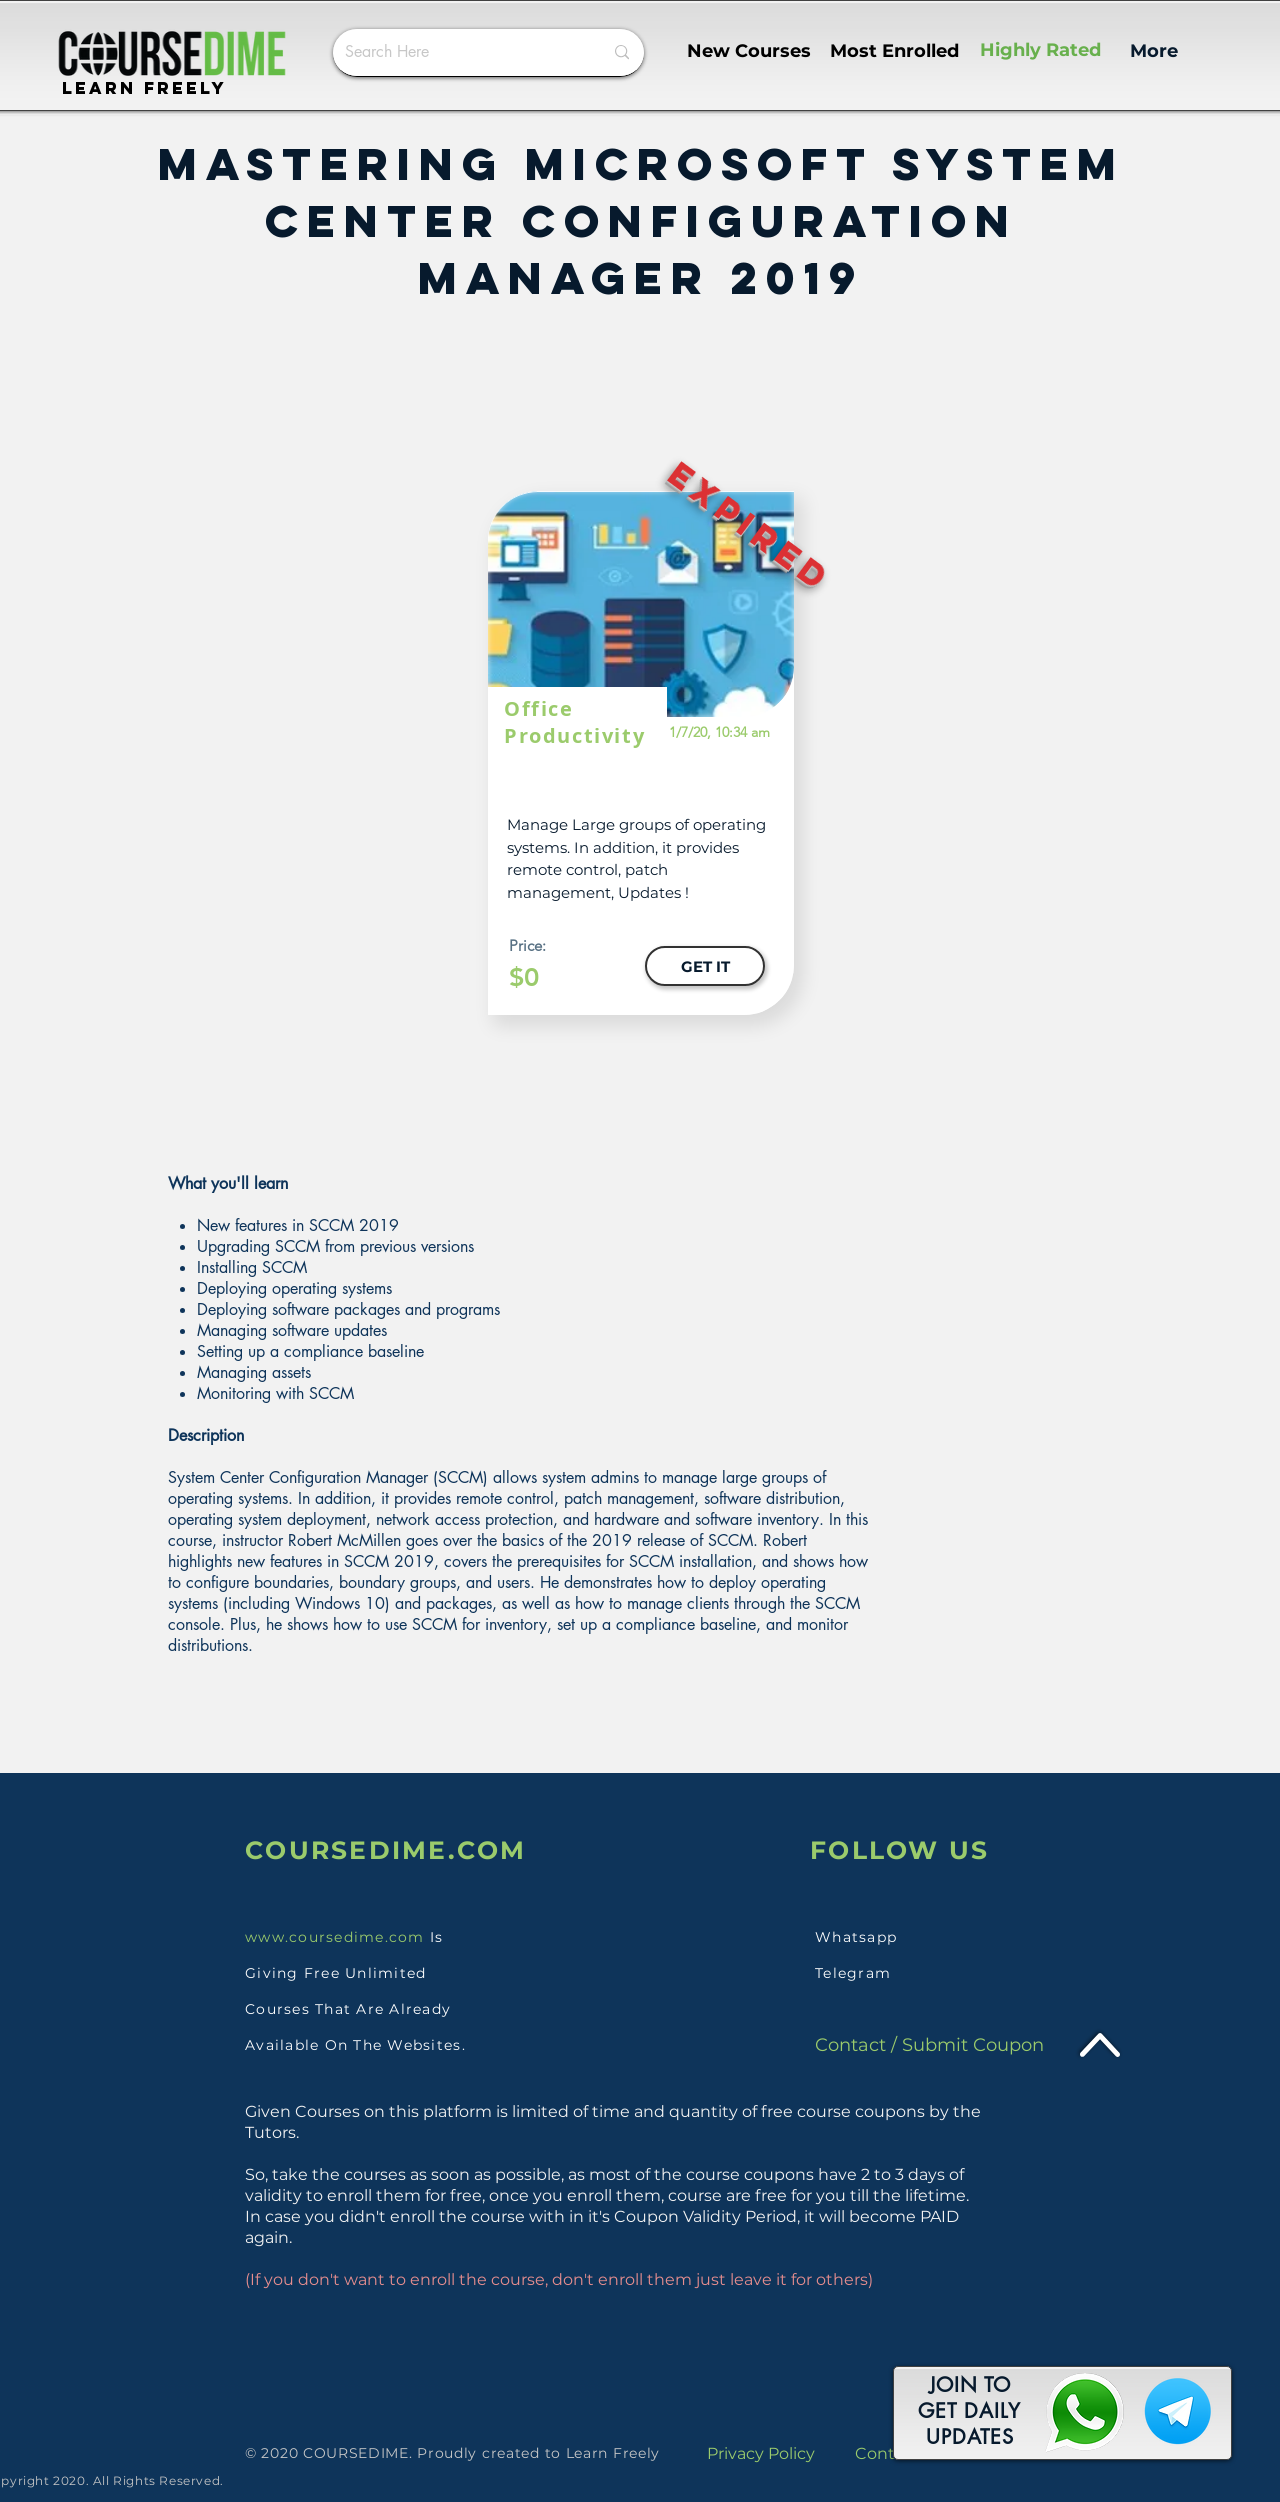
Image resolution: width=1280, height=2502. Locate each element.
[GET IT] (705, 966)
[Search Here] (459, 52)
